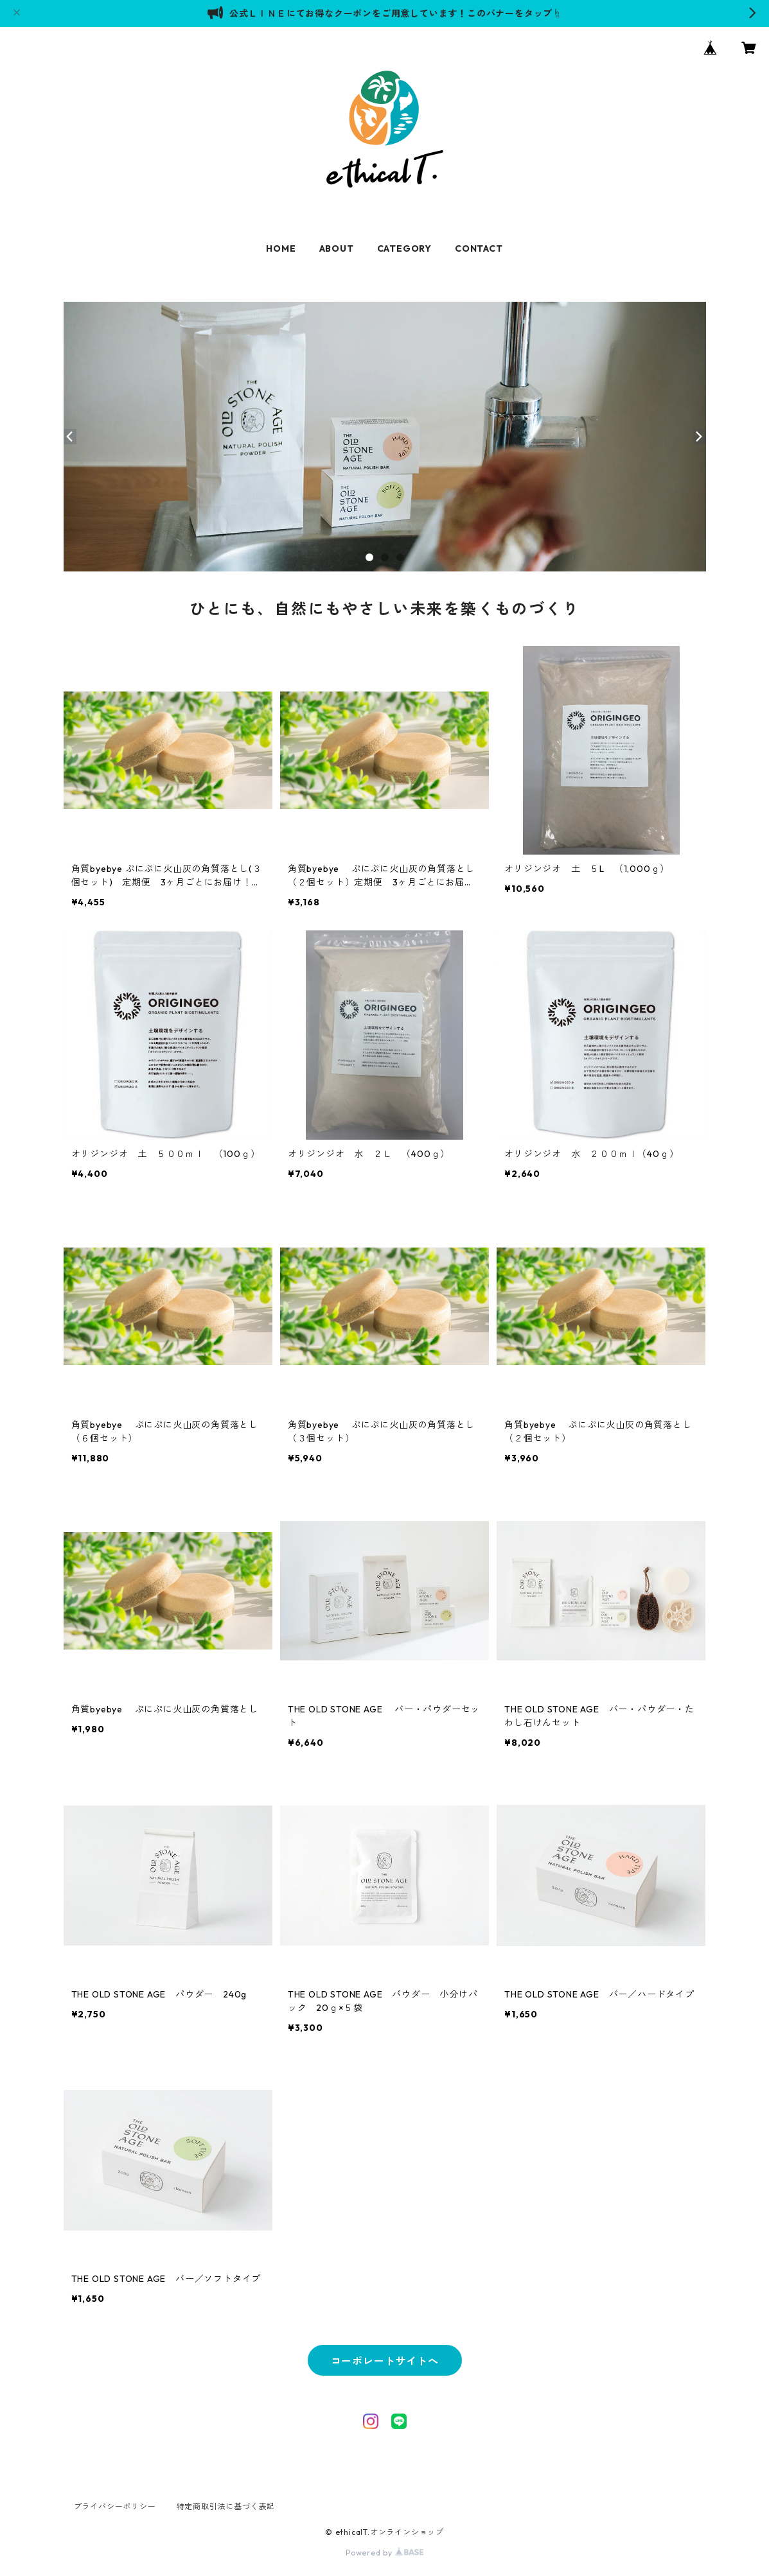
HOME (281, 248)
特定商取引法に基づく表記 (226, 2506)
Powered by (384, 2552)
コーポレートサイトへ (385, 2360)
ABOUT (336, 248)
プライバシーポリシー (115, 2506)
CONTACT (479, 248)
